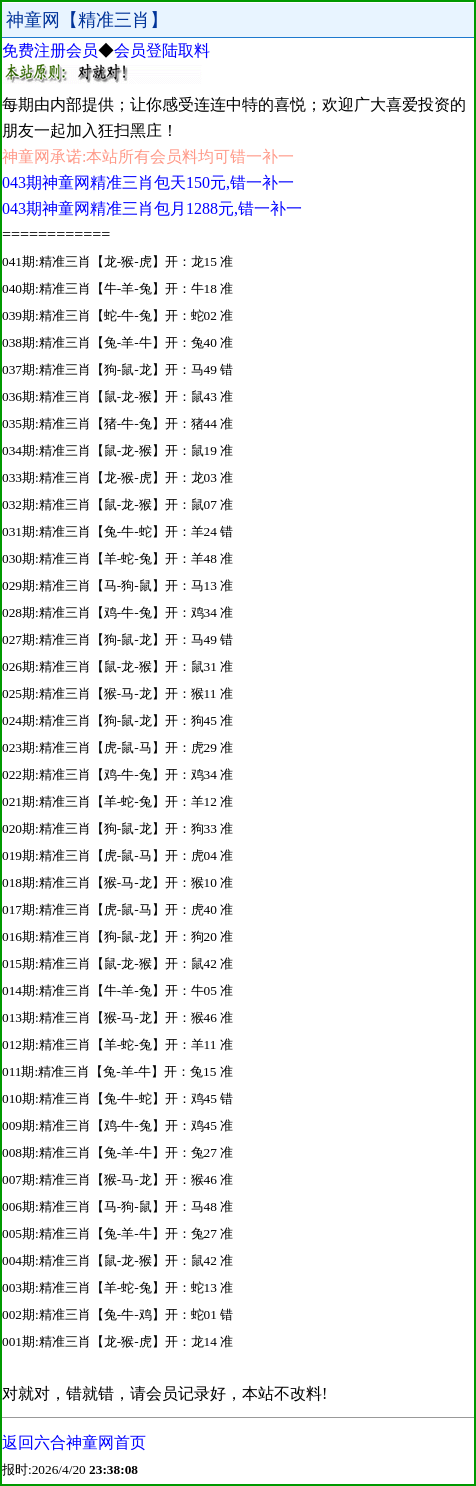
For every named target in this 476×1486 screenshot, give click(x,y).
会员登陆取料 (162, 50)
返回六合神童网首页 (74, 1442)
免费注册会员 (50, 50)
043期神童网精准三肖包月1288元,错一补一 (152, 208)
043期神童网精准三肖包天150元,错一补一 (148, 182)
